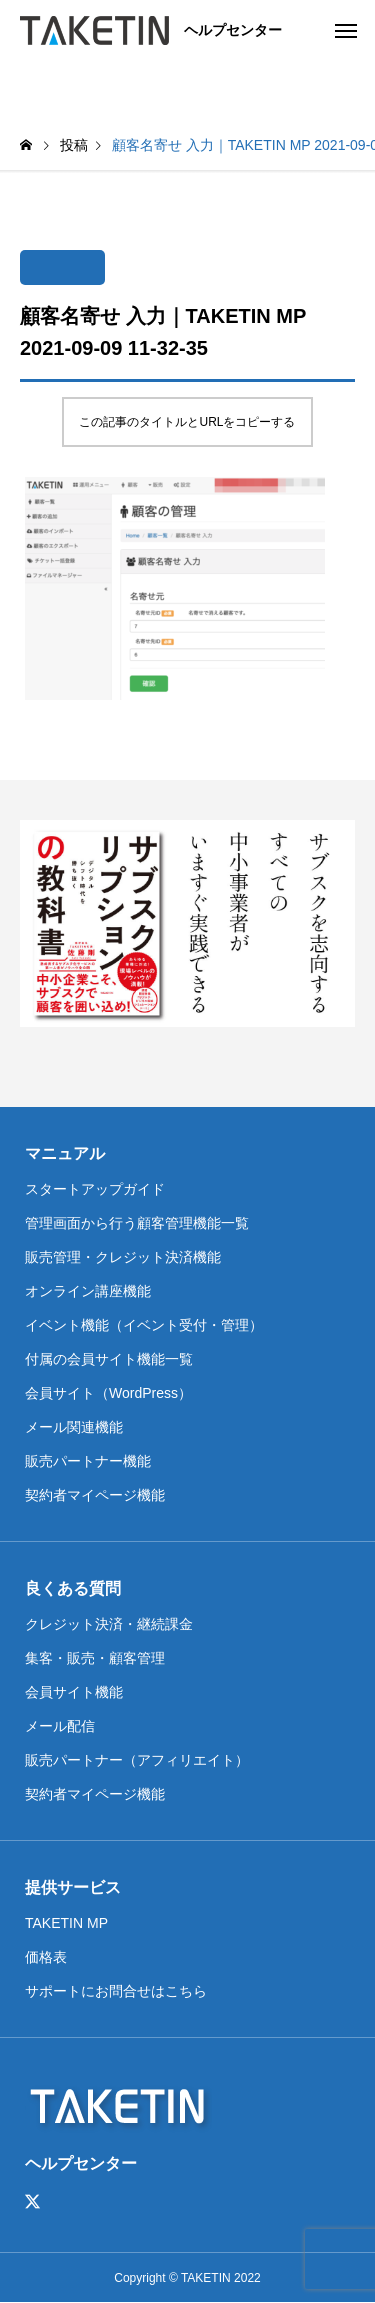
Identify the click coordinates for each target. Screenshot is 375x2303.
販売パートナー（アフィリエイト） (137, 1760)
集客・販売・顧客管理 (95, 1658)
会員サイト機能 (74, 1692)
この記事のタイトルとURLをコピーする (187, 422)
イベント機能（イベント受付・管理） (144, 1325)
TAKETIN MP (66, 1923)
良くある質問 (73, 1588)
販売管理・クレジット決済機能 (123, 1257)
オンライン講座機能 (88, 1291)
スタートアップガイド (95, 1189)
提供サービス (73, 1887)
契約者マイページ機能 (95, 1495)
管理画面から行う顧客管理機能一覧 (137, 1223)
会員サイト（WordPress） (108, 1393)
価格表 (46, 1957)
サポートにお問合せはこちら (116, 1991)
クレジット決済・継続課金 (109, 1624)
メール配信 (60, 1726)
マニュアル (65, 1153)
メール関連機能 (74, 1427)
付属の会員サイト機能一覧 (109, 1359)
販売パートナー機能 (88, 1461)
